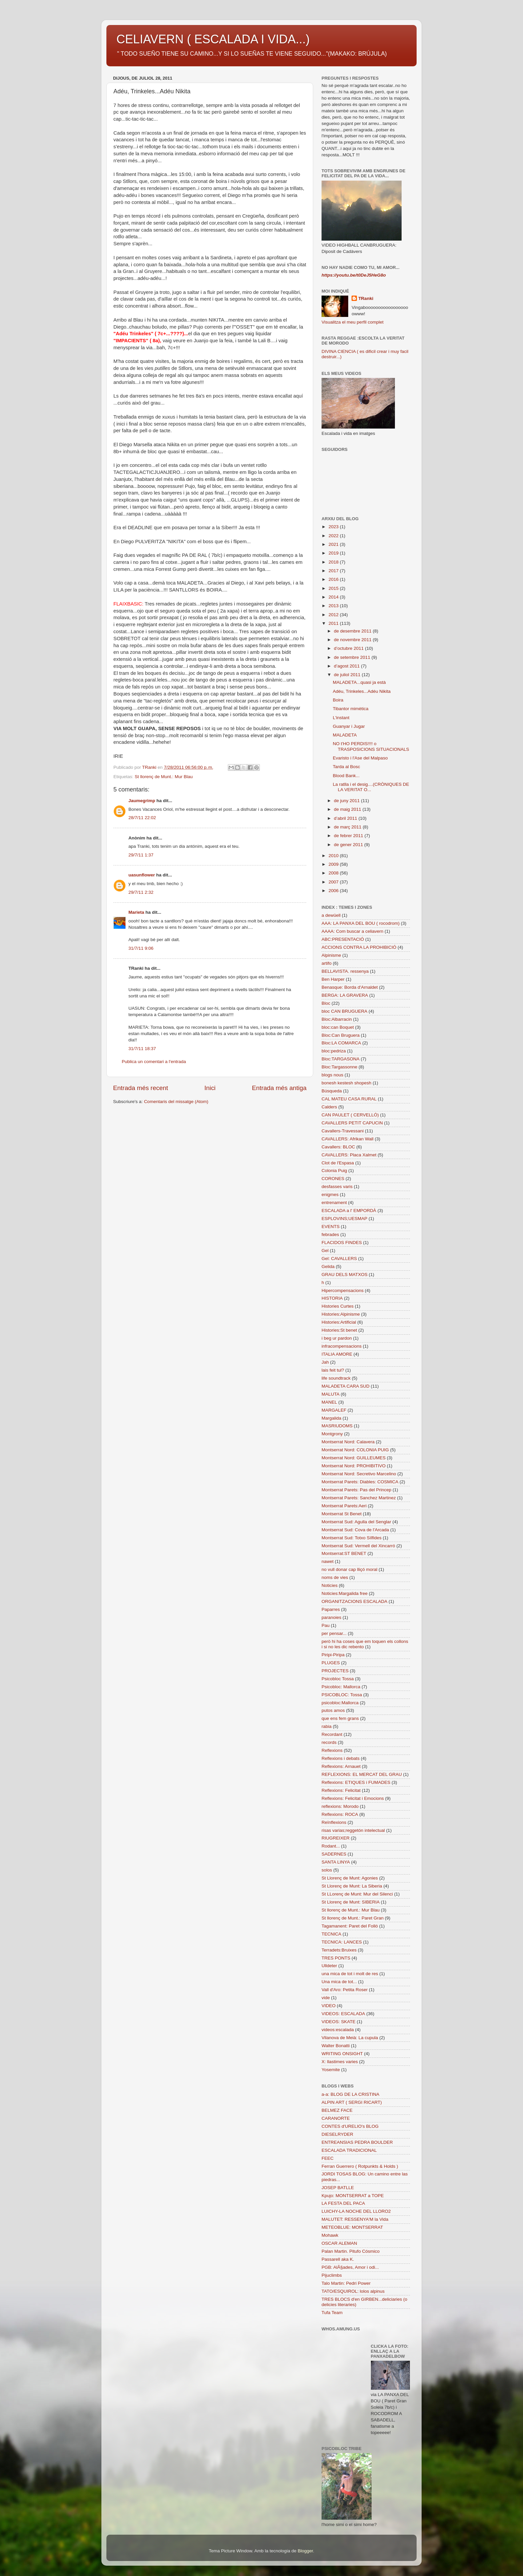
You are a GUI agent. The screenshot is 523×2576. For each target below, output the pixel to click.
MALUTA (331, 1394)
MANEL (329, 1402)
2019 (334, 553)
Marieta (136, 912)
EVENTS (331, 1226)
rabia (327, 1726)
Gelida (328, 1266)
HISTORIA (332, 1298)
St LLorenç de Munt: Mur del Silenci (357, 1894)
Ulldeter (329, 1965)
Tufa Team (332, 2312)
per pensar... (334, 1633)
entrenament (334, 1202)
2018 (334, 562)
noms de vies (335, 1577)
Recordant (332, 1734)
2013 (334, 605)
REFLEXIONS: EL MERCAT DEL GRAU (362, 1774)
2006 (334, 890)
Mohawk (330, 2235)
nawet (328, 1561)
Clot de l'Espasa (338, 1162)
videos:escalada (338, 2029)
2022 (334, 535)
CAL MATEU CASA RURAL (349, 1098)
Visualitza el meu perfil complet (353, 322)
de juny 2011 (347, 800)
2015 (334, 588)
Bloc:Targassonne (339, 1066)
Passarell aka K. (338, 2259)
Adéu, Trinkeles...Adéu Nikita (362, 691)
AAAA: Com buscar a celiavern (352, 931)
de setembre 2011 (353, 657)
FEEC (328, 2158)
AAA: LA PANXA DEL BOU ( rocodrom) (361, 923)
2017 (334, 570)
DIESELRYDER (337, 2134)
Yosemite (331, 2069)
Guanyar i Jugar (349, 726)
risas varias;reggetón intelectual (353, 1830)
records (329, 1742)
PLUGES (331, 1662)
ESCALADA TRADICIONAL (349, 2150)
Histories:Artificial (339, 1322)
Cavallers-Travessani (343, 1130)
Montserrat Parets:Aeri (344, 1505)
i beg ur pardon (337, 1338)
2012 (334, 614)
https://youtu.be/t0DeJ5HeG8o (354, 275)
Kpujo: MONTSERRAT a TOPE (353, 2195)
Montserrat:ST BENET (344, 1553)
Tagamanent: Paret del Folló (350, 1926)
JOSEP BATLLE (338, 2187)
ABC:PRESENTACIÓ (343, 939)
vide (326, 1997)
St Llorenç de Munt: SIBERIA (351, 1902)
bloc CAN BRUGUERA (344, 1011)
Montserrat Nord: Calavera (348, 1441)
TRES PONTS (336, 1957)
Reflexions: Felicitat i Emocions (353, 1798)
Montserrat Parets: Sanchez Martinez (359, 1497)
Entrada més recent (140, 1087)
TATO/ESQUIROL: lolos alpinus (353, 2291)
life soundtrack (336, 1378)
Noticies (330, 1585)
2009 (334, 864)
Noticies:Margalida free (345, 1593)
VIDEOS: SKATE (339, 2021)
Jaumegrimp (141, 800)
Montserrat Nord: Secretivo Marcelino (359, 1473)
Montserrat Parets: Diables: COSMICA (360, 1481)
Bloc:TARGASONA (341, 1058)
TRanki (365, 298)
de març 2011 (348, 826)
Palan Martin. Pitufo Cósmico (351, 2251)
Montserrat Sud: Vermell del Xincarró (358, 1545)
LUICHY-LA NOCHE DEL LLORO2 (356, 2211)
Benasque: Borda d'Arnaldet (350, 987)
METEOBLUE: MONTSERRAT (352, 2227)
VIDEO (329, 2005)
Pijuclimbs (332, 2275)
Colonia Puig (334, 1170)
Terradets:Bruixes (339, 1949)
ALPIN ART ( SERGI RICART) (352, 2102)
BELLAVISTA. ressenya (345, 971)
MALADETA (345, 734)
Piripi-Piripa (333, 1654)
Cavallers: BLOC (338, 1146)
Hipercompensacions (343, 1290)
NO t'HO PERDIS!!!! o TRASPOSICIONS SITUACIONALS (371, 746)
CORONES (333, 1178)
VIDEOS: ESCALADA (343, 2013)
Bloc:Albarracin (337, 1019)
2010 (334, 855)
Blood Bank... (346, 775)
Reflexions (332, 1750)
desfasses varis (337, 1186)
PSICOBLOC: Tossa (342, 1694)
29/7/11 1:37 (140, 854)
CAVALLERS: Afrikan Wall (348, 1138)
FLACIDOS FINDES (342, 1242)
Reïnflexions (334, 1822)
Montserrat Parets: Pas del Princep (356, 1489)
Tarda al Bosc (346, 766)
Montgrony (332, 1433)
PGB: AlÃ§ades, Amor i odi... (350, 2267)
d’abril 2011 (346, 818)
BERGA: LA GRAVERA (345, 995)
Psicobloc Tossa (338, 1678)
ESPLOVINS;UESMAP (344, 1218)
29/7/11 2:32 (140, 892)
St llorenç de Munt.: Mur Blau (164, 776)
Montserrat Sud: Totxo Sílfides (352, 1537)
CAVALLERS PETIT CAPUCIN (352, 1122)
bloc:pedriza (334, 1050)
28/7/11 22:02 (142, 817)
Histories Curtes (338, 1306)
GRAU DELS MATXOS (345, 1274)
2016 (334, 579)
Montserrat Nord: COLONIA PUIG (355, 1449)
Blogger (305, 2550)
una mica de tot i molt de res (350, 1973)
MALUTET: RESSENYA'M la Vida (355, 2219)
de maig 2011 (348, 809)
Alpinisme (331, 955)
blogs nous (332, 1074)
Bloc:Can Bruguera (341, 1035)
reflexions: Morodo (340, 1806)
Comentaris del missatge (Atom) (176, 1101)
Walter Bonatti (336, 2045)
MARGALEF (334, 1410)
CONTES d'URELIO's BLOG (350, 2126)
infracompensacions (342, 1346)
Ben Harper (333, 979)
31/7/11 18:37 (142, 1048)
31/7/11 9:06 (140, 948)
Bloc (326, 1003)
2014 (334, 597)
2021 (334, 544)
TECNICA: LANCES (342, 1941)
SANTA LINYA (336, 1862)
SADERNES (334, 1854)
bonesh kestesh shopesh (346, 1082)
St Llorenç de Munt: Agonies (350, 1878)
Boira (338, 699)
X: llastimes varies (340, 2061)
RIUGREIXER (336, 1838)
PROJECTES (335, 1670)
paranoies (331, 1617)
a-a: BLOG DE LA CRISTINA (350, 2094)
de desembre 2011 (353, 631)
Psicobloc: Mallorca (341, 1686)
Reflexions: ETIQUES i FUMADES (356, 1782)
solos (327, 1870)
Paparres (331, 1609)
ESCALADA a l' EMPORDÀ (349, 1210)
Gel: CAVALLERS (339, 1258)
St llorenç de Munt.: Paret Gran (353, 1918)
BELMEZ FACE (337, 2110)
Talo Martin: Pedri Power (346, 2283)
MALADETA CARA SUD (346, 1386)
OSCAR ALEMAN (339, 2243)
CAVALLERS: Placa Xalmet (349, 1154)
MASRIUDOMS (337, 1425)
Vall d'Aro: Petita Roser (345, 1989)
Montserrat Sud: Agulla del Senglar (356, 1521)
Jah (325, 1362)
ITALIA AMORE (337, 1354)
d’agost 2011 (347, 665)
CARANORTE (336, 2118)
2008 (334, 872)
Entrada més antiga (279, 1087)
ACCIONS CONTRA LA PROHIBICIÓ (359, 947)
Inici (210, 1087)
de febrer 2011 (349, 835)
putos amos (333, 1710)
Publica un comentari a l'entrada (154, 1061)
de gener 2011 (349, 844)
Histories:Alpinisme (341, 1314)
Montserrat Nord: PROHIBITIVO (354, 1465)
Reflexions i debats (341, 1758)
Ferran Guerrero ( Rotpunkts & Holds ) (360, 2166)
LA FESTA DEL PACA (343, 2203)
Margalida (331, 1418)
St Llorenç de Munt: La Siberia (352, 1886)
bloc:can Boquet (338, 1027)
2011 (334, 623)
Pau (326, 1625)
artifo (327, 963)
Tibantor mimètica (351, 708)
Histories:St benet (339, 1330)
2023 (334, 526)
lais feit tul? (333, 1370)
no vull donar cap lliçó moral (349, 1569)
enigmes (330, 1194)
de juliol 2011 (348, 674)
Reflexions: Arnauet (341, 1766)
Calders (329, 1106)
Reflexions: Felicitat (341, 1790)
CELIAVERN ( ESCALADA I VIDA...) (213, 39)
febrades (330, 1234)
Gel (325, 1250)
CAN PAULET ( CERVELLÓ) (350, 1114)
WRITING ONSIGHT (342, 2053)
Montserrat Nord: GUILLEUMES (354, 1457)
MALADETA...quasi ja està (359, 682)
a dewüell (331, 915)
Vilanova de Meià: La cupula (350, 2037)
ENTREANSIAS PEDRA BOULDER (357, 2142)
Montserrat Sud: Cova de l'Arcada (355, 1529)
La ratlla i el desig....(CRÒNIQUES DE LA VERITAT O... (371, 787)
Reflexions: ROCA (340, 1814)
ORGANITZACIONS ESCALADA (354, 1601)
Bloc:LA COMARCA (341, 1042)
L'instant (341, 717)
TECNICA (331, 1934)
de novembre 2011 (353, 639)
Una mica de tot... (339, 1981)
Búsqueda (332, 1090)
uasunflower (141, 874)
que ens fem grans (340, 1718)
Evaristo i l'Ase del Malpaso (360, 757)
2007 (334, 881)
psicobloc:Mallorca (340, 1702)
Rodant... (331, 1846)
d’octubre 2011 (349, 648)
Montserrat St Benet (342, 1513)
